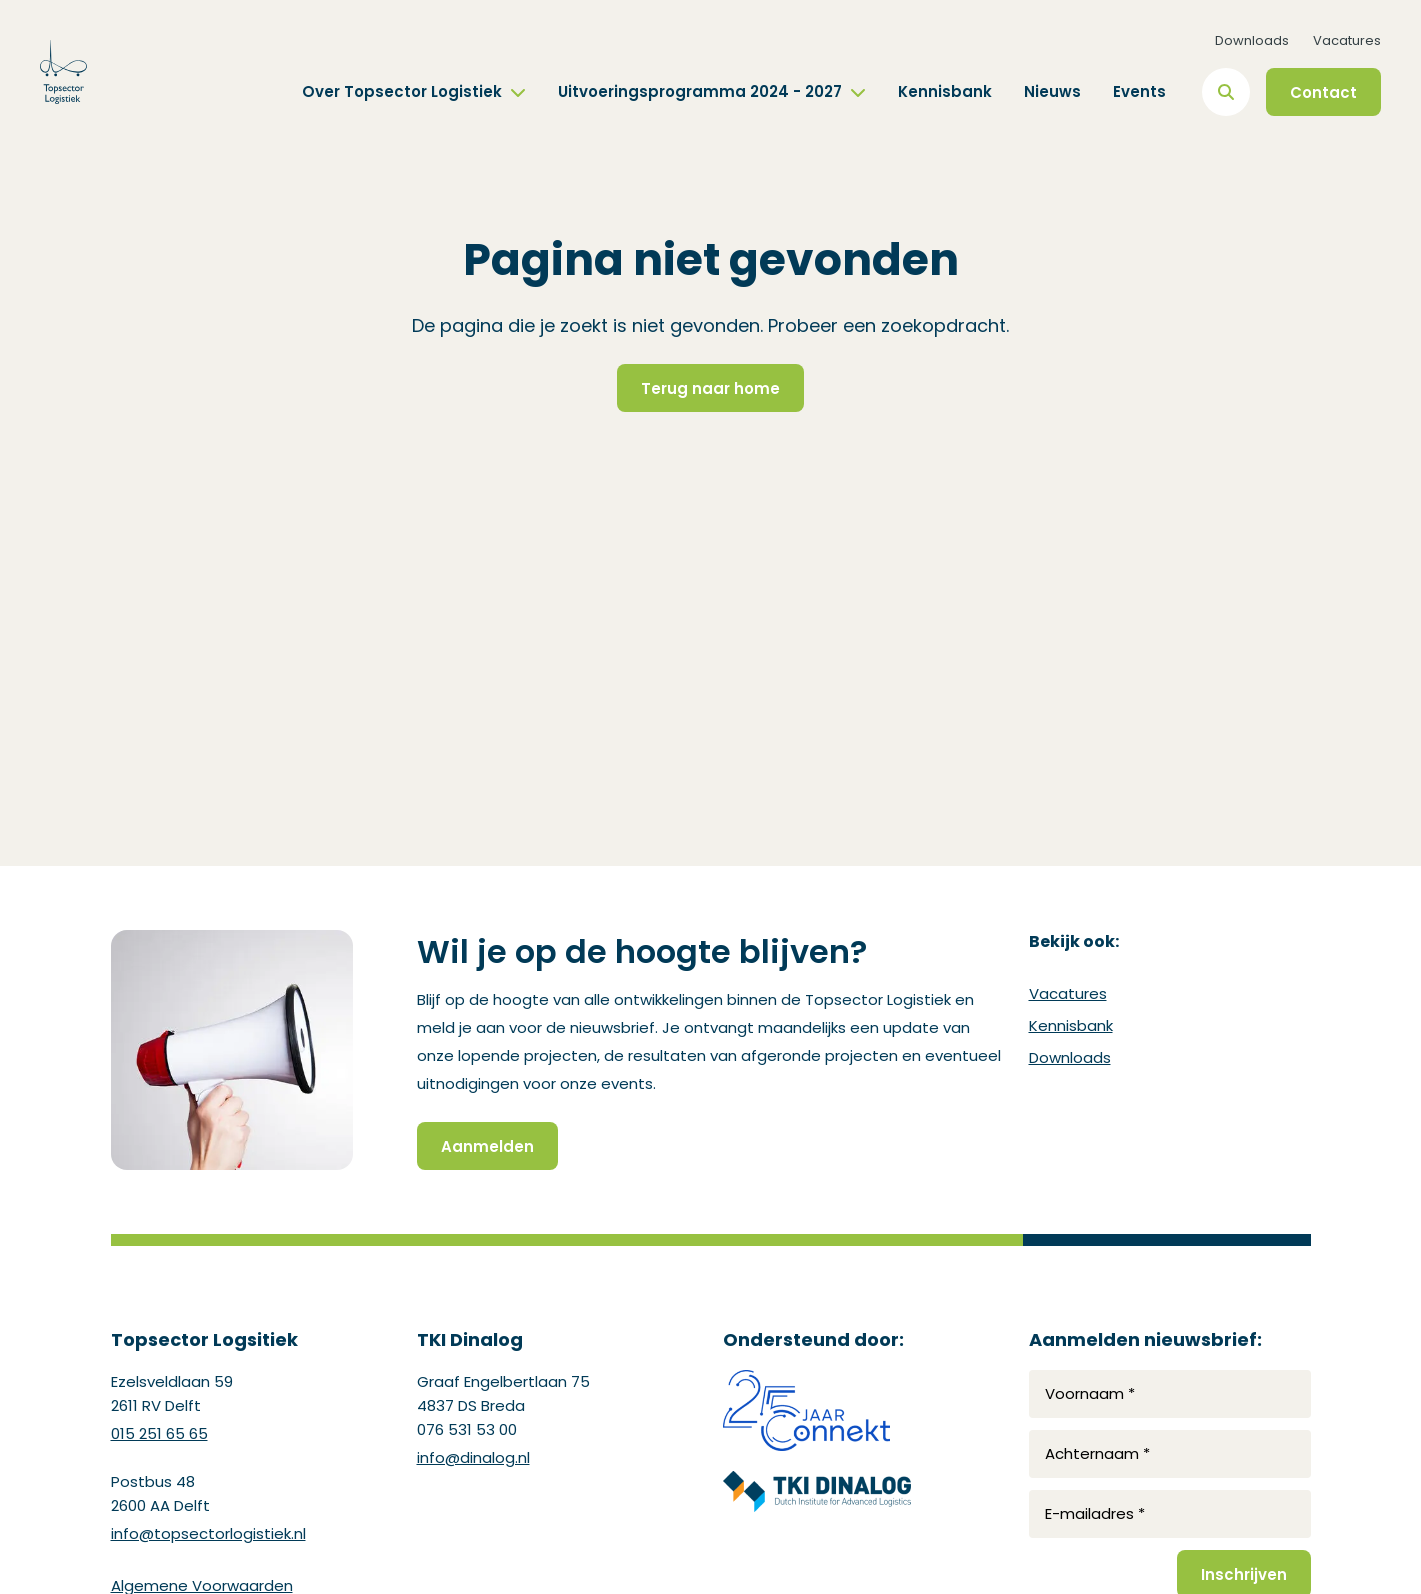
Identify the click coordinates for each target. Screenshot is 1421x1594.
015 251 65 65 (159, 1433)
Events (1139, 91)
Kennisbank (945, 91)
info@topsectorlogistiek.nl (208, 1533)
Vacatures (1347, 40)
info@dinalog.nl (473, 1457)
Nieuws (1052, 91)
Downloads (1252, 40)
